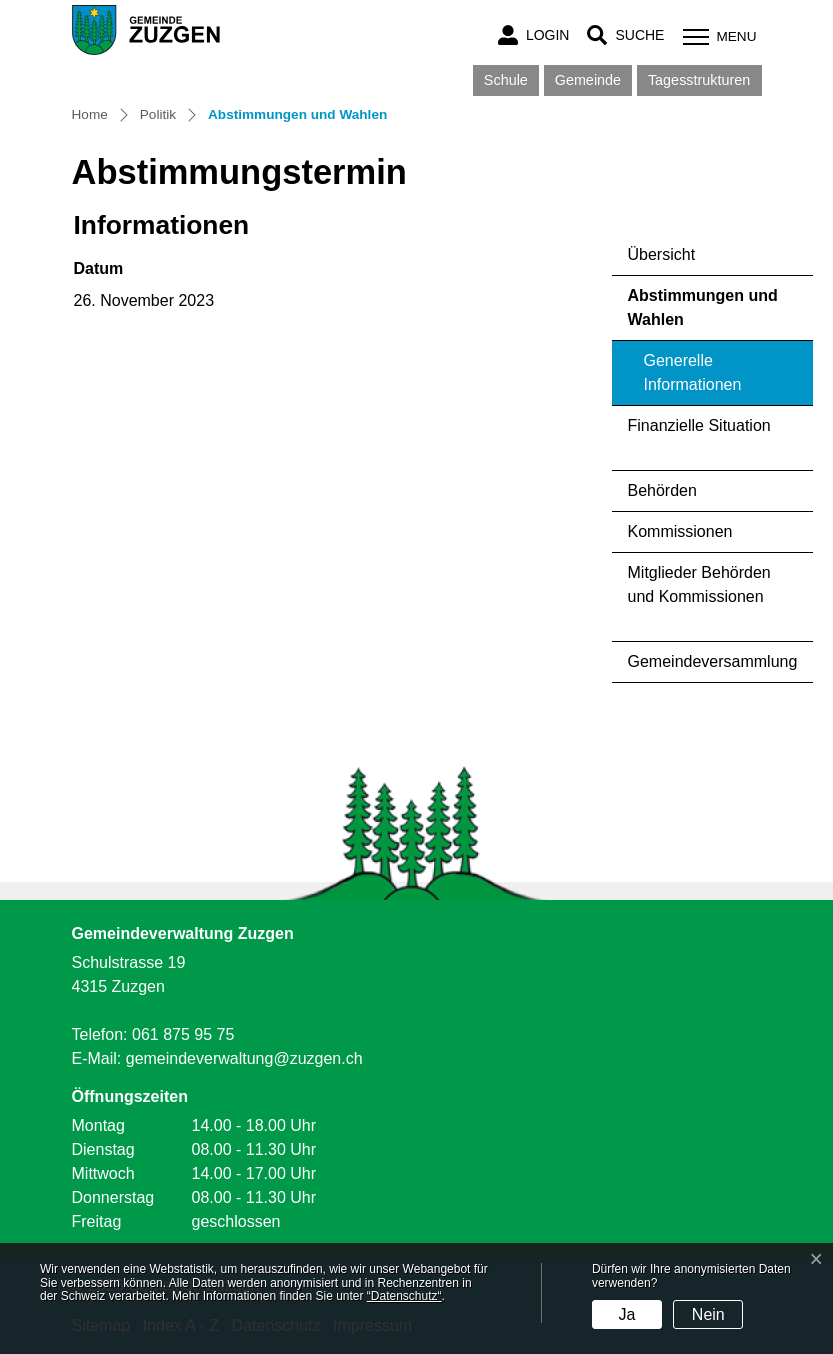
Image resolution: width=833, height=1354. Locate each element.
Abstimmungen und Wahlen (702, 313)
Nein (708, 1314)
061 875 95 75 (183, 1034)
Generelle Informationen (693, 372)
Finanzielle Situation (699, 425)
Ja (626, 1314)
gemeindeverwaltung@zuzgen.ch (244, 1058)
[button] (625, 35)
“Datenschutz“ (404, 1296)
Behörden (662, 490)
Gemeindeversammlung (713, 661)
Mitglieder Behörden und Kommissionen (699, 584)
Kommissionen (680, 531)
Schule (506, 80)
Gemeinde (588, 80)
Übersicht (662, 254)
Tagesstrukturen (699, 80)
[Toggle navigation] (717, 36)
